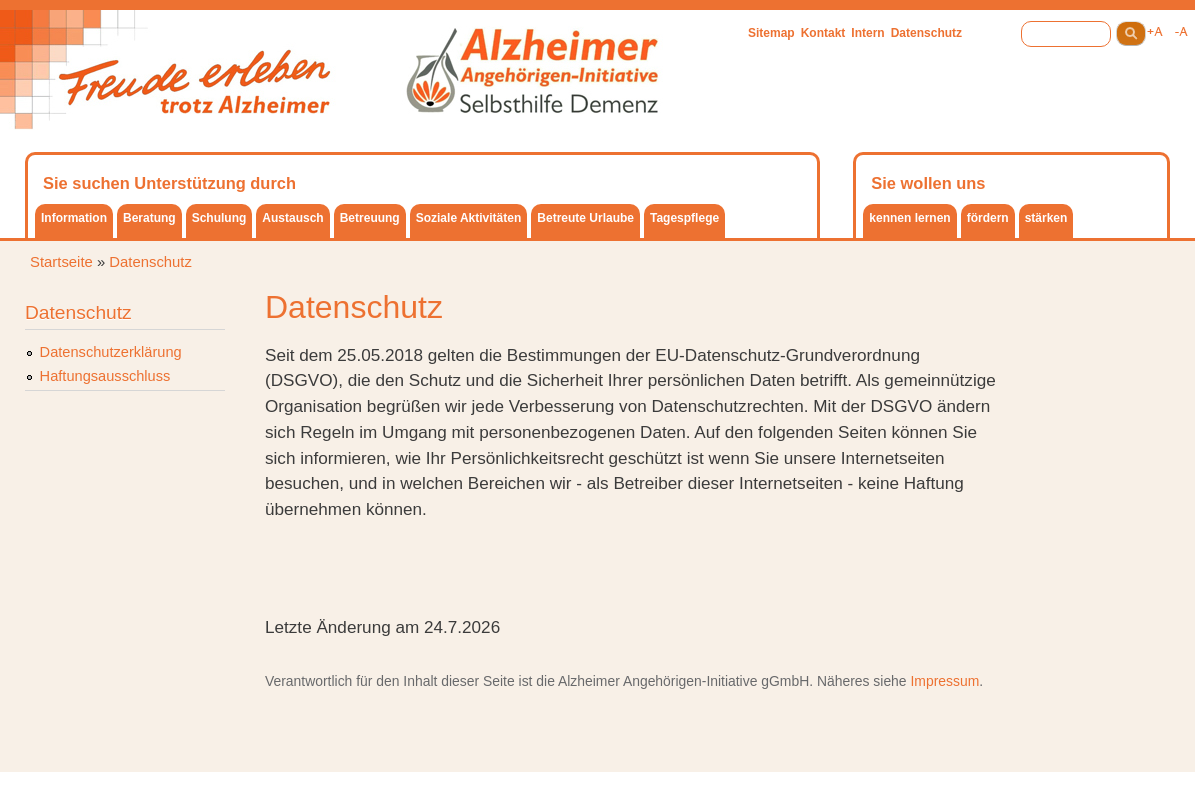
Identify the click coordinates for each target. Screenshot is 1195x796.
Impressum (944, 681)
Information (74, 218)
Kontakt (823, 33)
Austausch (292, 218)
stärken (1046, 218)
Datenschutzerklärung (111, 352)
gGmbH (785, 681)
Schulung (219, 218)
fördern (988, 218)
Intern (867, 33)
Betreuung (370, 218)
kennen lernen (909, 218)
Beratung (149, 218)
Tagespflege (684, 218)
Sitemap (771, 33)
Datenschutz (926, 33)
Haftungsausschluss (105, 376)
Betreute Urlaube (585, 218)
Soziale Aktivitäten (469, 218)
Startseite (61, 262)
